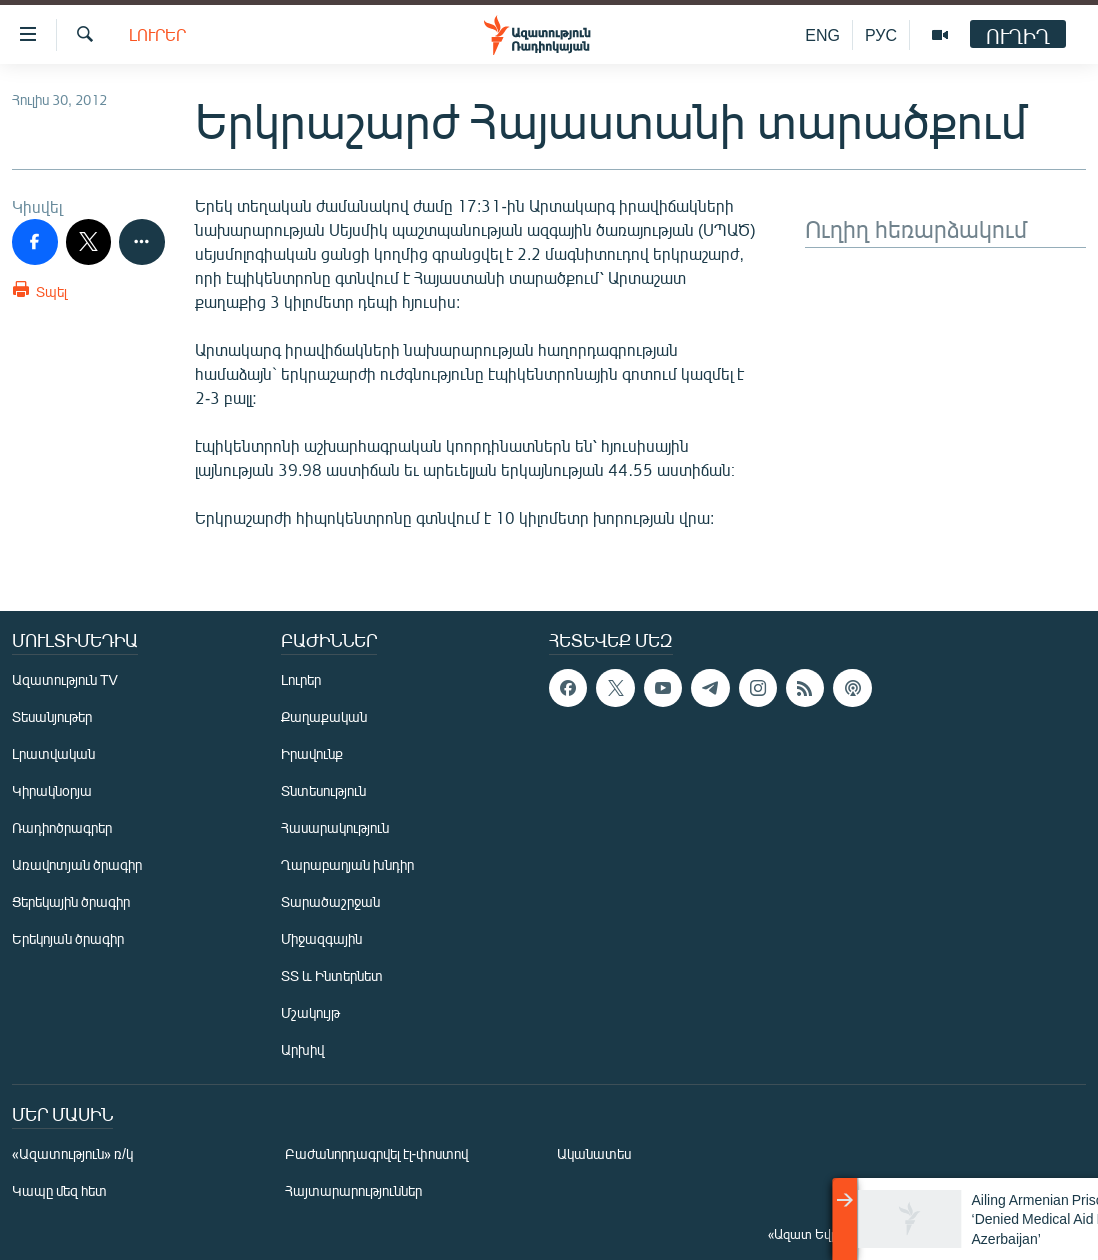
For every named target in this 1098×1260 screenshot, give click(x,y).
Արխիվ (302, 1049)
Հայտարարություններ (353, 1190)
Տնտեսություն (323, 790)
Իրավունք (312, 753)
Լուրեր (157, 34)
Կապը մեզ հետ (59, 1190)
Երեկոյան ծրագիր (68, 938)
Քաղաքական (324, 716)
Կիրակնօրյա (52, 790)
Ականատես (594, 1153)
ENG (822, 34)
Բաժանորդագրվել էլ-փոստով (377, 1153)
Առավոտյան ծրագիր (77, 864)
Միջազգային (321, 938)
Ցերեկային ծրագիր (71, 901)
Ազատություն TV (65, 679)
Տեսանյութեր (52, 716)
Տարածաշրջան (330, 901)
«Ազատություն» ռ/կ (72, 1153)
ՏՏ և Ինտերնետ (332, 975)
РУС (881, 34)
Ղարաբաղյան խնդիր (347, 864)
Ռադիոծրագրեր (62, 827)
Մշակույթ (310, 1012)
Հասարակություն (335, 827)
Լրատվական (53, 753)
